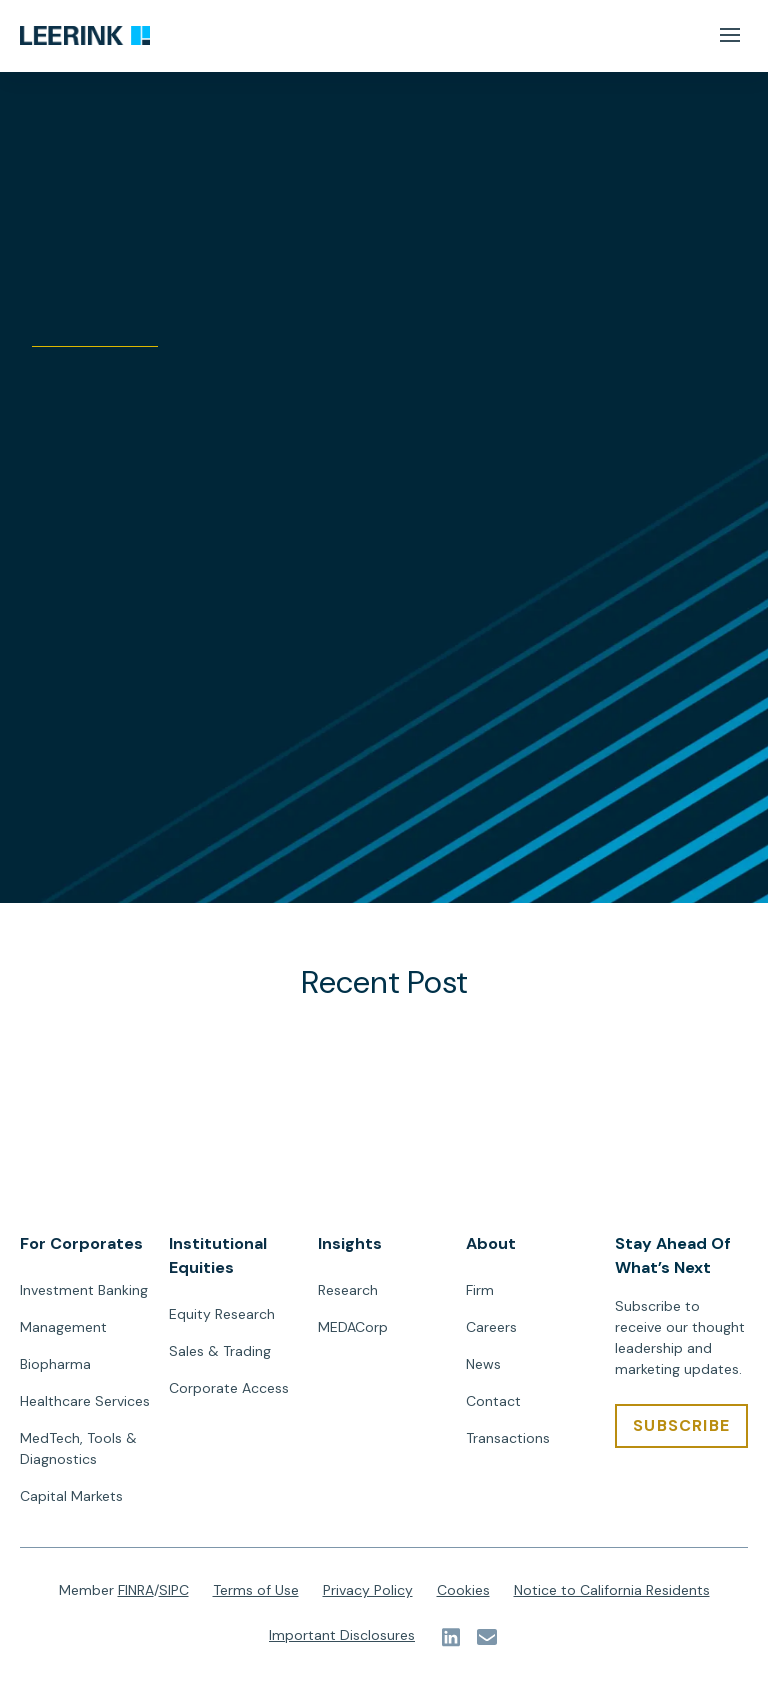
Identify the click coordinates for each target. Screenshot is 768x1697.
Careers (491, 1327)
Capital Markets (71, 1496)
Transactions (508, 1438)
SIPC (174, 1590)
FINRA (136, 1590)
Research (348, 1290)
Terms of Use (256, 1590)
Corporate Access (229, 1388)
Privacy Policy (368, 1590)
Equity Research (222, 1314)
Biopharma (55, 1364)
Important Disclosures (342, 1635)
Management (63, 1327)
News (483, 1364)
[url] (85, 36)
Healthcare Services (85, 1401)
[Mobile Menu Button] (729, 35)
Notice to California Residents (612, 1590)
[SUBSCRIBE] (681, 1426)
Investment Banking (84, 1290)
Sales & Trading (220, 1351)
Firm (480, 1290)
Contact (493, 1401)
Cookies (463, 1590)
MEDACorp (353, 1327)
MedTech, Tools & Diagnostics (78, 1448)
